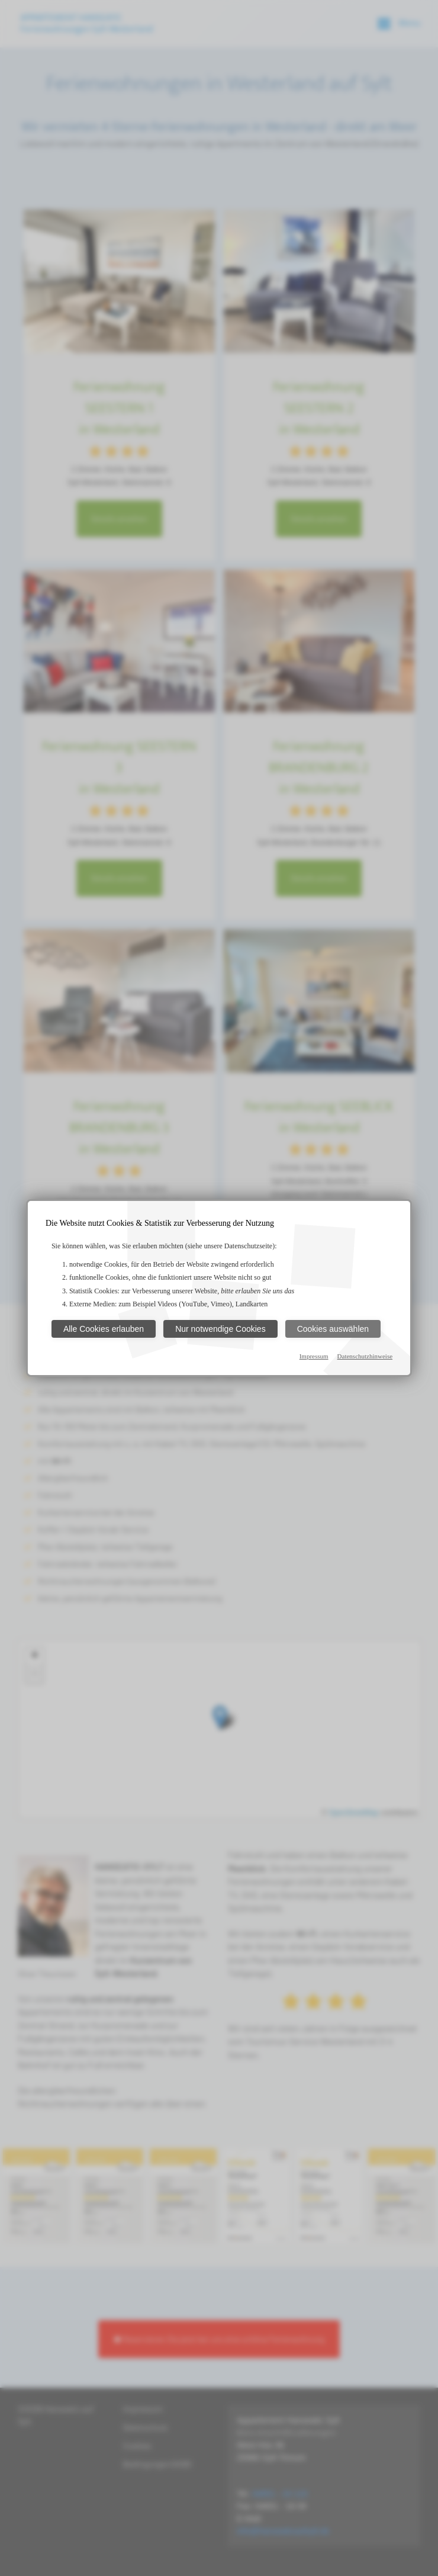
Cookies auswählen (333, 1329)
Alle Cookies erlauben (103, 1329)
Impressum (313, 1356)
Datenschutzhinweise (364, 1356)
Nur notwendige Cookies (220, 1329)
